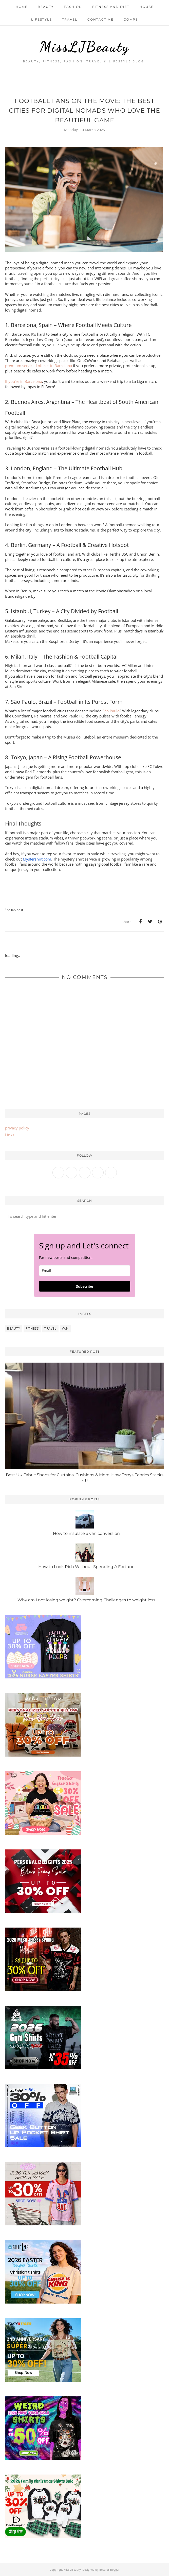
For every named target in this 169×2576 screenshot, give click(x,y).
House (147, 7)
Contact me (100, 19)
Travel (69, 19)
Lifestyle (41, 19)
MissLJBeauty (84, 46)
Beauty (46, 7)
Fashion (73, 7)
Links (9, 1134)
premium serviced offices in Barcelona (38, 365)
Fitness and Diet (110, 7)
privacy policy (17, 1127)
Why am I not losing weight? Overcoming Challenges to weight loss (86, 1600)
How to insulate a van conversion (86, 1533)
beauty (13, 1328)
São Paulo (111, 710)
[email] (84, 1270)
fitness (32, 1328)
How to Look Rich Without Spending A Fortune (86, 1566)
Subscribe (84, 1286)
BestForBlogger (109, 2569)
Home (22, 7)
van (65, 1328)
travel (50, 1328)
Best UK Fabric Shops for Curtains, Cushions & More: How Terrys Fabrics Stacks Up (84, 1477)
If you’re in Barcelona (23, 381)
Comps (131, 19)
